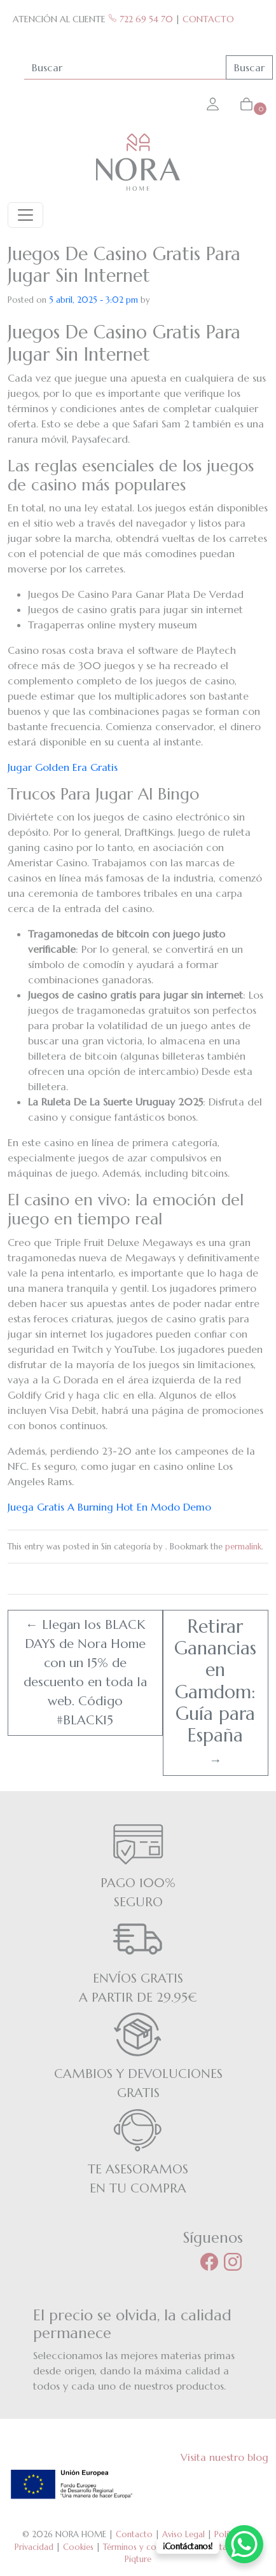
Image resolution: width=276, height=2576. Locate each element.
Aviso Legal (183, 2534)
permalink (243, 1546)
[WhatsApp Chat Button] (244, 2544)
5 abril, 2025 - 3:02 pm (93, 299)
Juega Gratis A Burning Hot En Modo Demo (109, 1506)
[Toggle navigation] (25, 215)
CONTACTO (208, 19)
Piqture (138, 2559)
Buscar (249, 67)
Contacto (134, 2534)
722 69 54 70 (140, 19)
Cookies (78, 2547)
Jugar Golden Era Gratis (63, 767)
